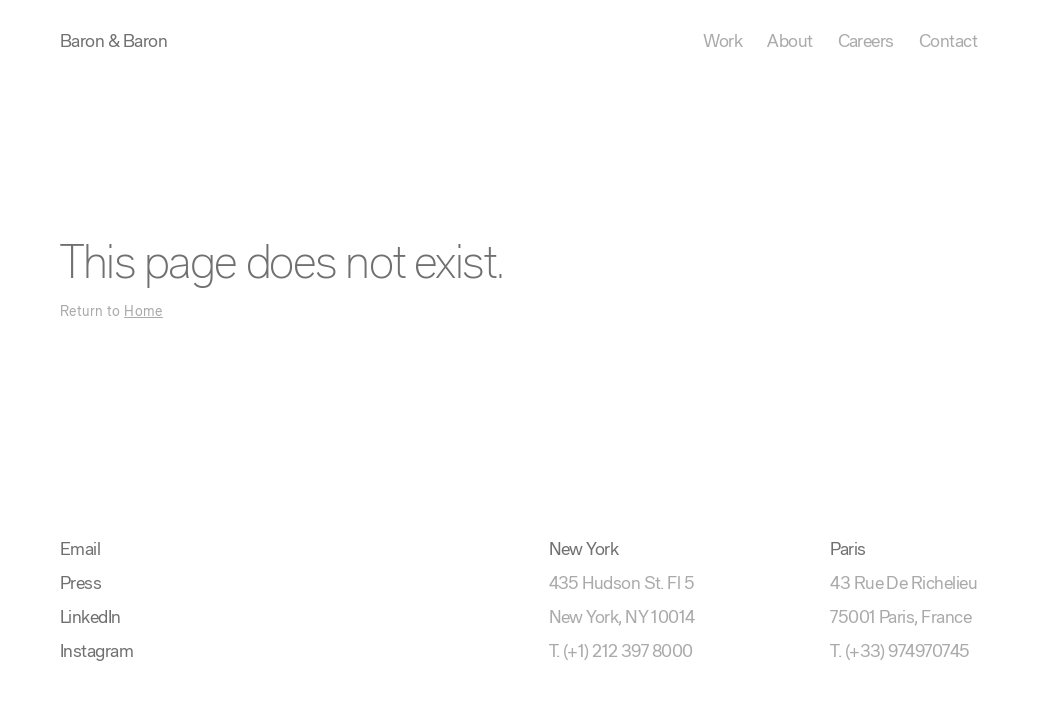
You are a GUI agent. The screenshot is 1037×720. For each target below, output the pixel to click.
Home (143, 312)
